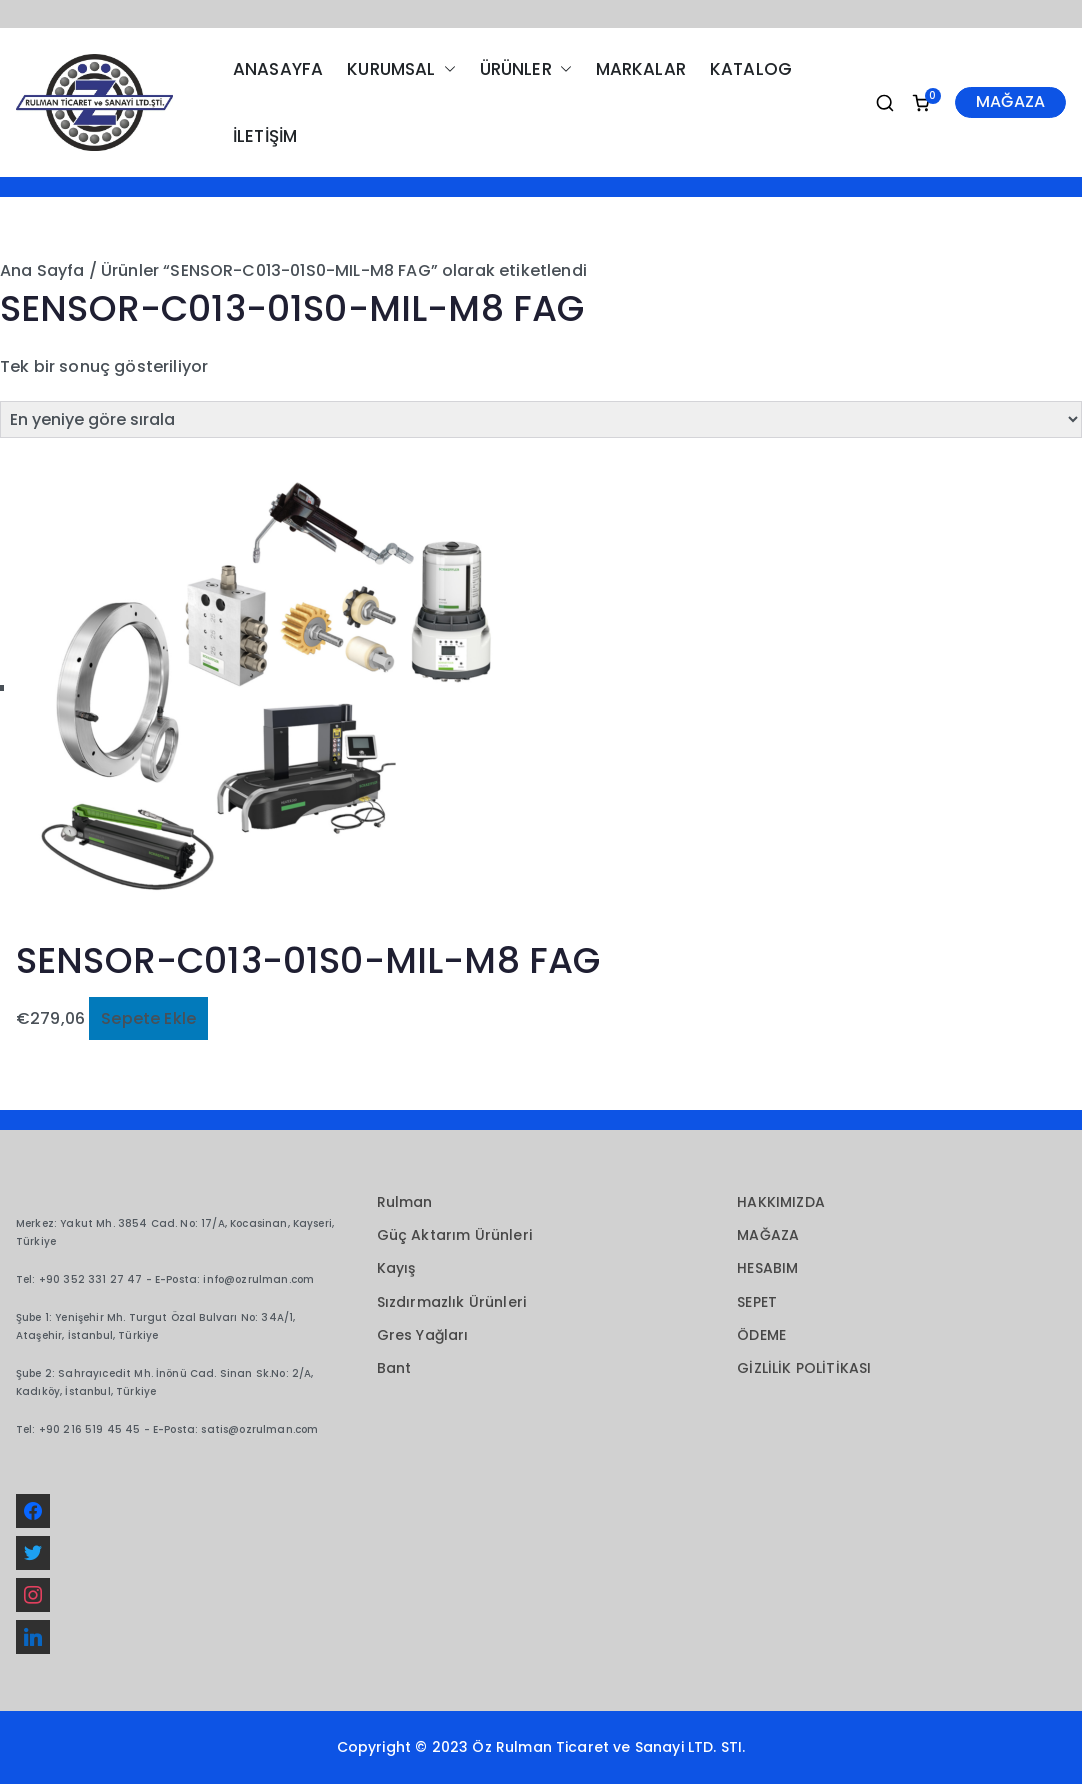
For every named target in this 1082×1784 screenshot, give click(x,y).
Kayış (396, 1268)
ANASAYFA (278, 69)
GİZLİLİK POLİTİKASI (804, 1368)
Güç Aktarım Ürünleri (454, 1235)
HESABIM (767, 1268)
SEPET (757, 1302)
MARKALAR (641, 69)
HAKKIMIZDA (781, 1202)
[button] (446, 69)
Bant (394, 1368)
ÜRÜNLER (526, 69)
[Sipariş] (541, 419)
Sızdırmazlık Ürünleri (451, 1302)
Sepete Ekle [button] (148, 1018)
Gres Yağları (423, 1335)
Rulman (405, 1202)
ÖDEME (761, 1335)
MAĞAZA (1010, 101)
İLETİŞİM (265, 136)
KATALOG (751, 69)
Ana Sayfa (42, 270)
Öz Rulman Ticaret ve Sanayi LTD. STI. (608, 1747)
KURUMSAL (401, 69)
